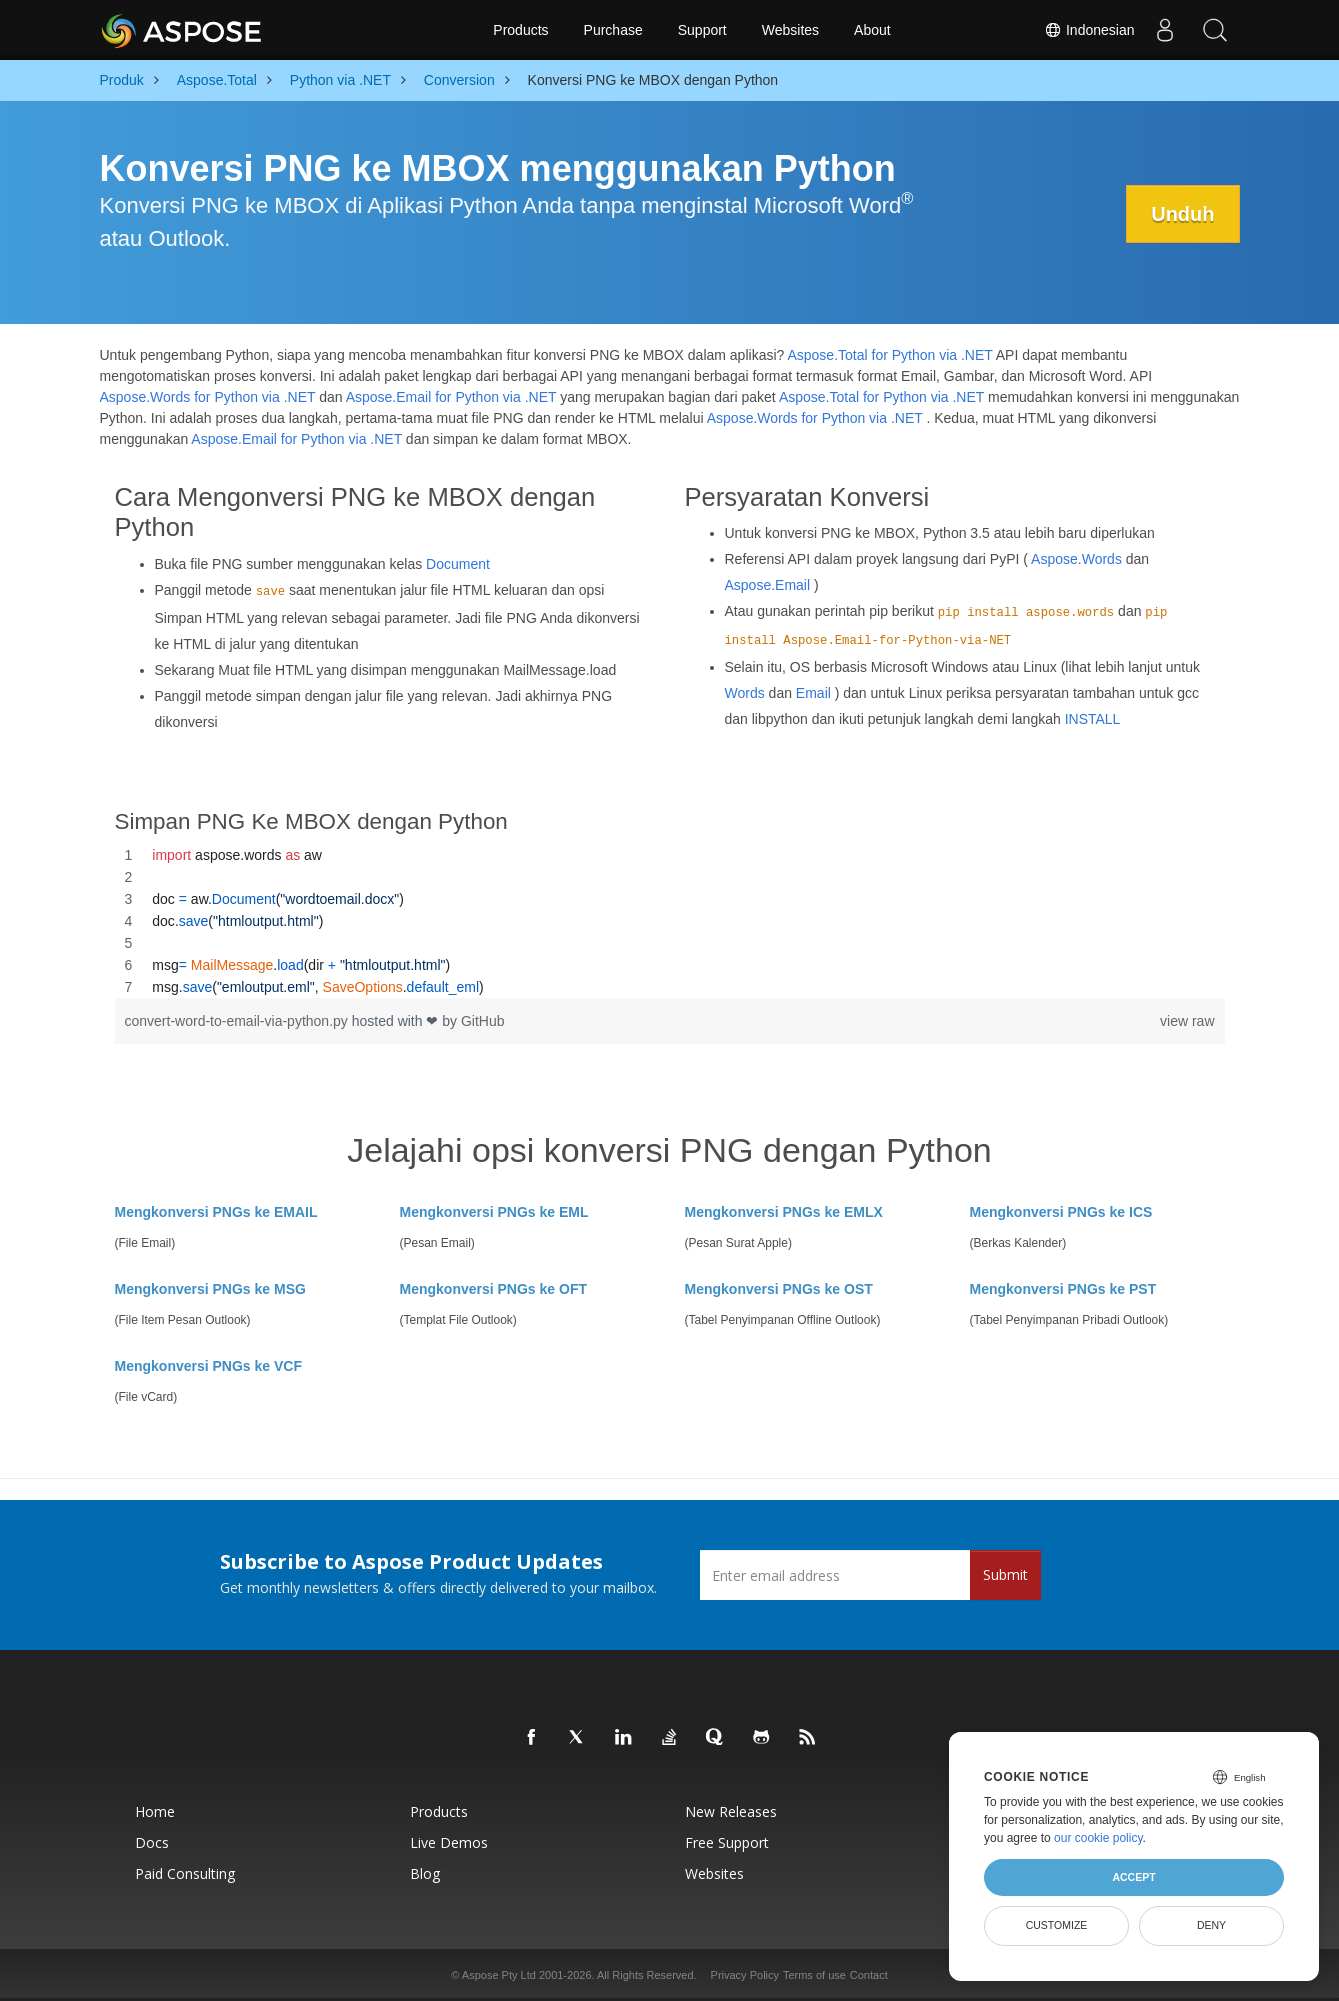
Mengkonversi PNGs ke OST (779, 1289)
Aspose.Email (768, 585)
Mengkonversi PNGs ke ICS (1061, 1212)
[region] (670, 921)
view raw (1187, 1021)
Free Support (727, 1842)
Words (745, 693)
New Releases (731, 1811)
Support (702, 30)
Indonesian (1089, 30)
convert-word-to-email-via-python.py (238, 1021)
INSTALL (1093, 719)
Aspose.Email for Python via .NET (451, 397)
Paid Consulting (185, 1873)
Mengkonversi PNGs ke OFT (494, 1289)
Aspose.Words (1076, 559)
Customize (1057, 1925)
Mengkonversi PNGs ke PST (1063, 1289)
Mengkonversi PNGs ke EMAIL (216, 1212)
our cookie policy (1098, 1838)
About (872, 30)
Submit (1005, 1574)
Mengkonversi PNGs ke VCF (209, 1366)
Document (458, 564)
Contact (869, 1975)
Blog (425, 1873)
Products (520, 30)
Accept (1133, 1877)
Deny (1211, 1925)
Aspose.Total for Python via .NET (889, 355)
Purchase (613, 30)
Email (813, 693)
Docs (152, 1842)
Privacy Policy (745, 1975)
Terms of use (814, 1975)
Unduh (1182, 214)
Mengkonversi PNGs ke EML (494, 1212)
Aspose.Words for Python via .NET (208, 397)
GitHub (483, 1021)
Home (155, 1811)
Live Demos (449, 1842)
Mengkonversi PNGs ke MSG (210, 1289)
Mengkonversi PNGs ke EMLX (784, 1212)
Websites (790, 30)
